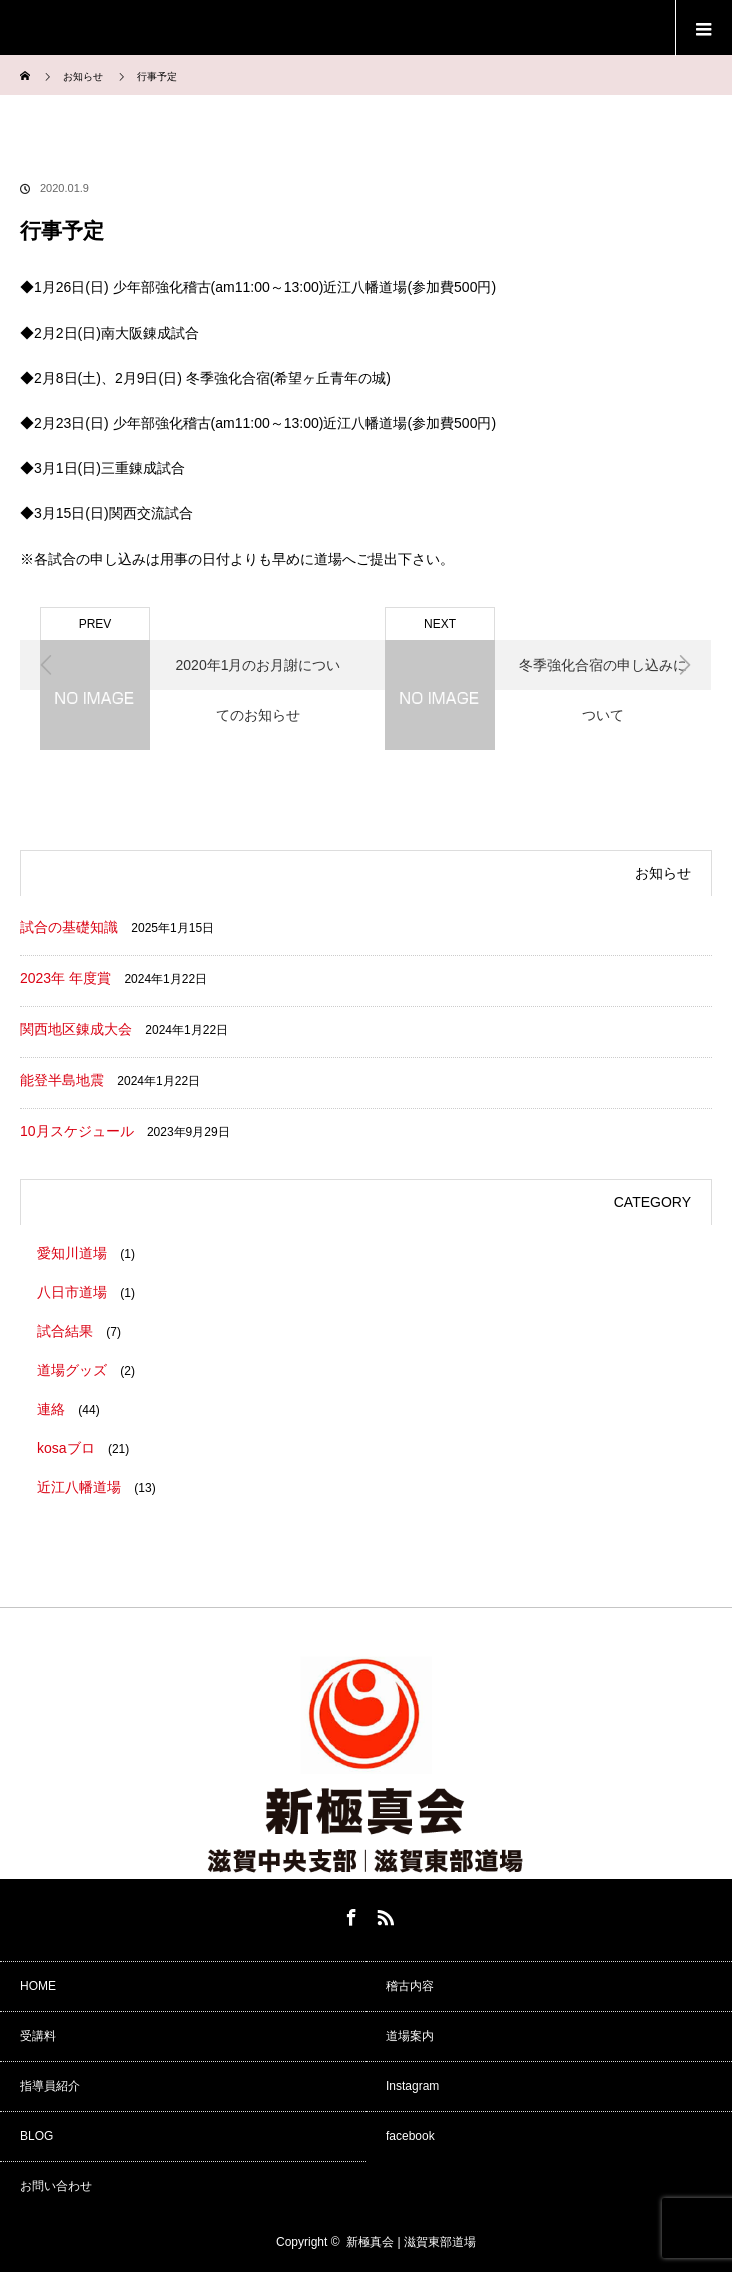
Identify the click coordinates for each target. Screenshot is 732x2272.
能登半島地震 (62, 1080)
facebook (410, 2136)
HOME (38, 1986)
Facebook (349, 1914)
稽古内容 (410, 1986)
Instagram (412, 2086)
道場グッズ (72, 1370)
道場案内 (410, 2036)
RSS (383, 1914)
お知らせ (83, 76)
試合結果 (65, 1331)
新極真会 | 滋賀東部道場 (411, 2242)
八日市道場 (72, 1292)
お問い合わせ (56, 2186)
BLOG (36, 2136)
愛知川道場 (72, 1253)
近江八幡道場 (79, 1487)
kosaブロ (66, 1448)
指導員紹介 (50, 2086)
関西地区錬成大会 (76, 1029)
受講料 (38, 2036)
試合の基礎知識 (69, 927)
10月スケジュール (77, 1131)
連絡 (51, 1409)
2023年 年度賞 (65, 978)
